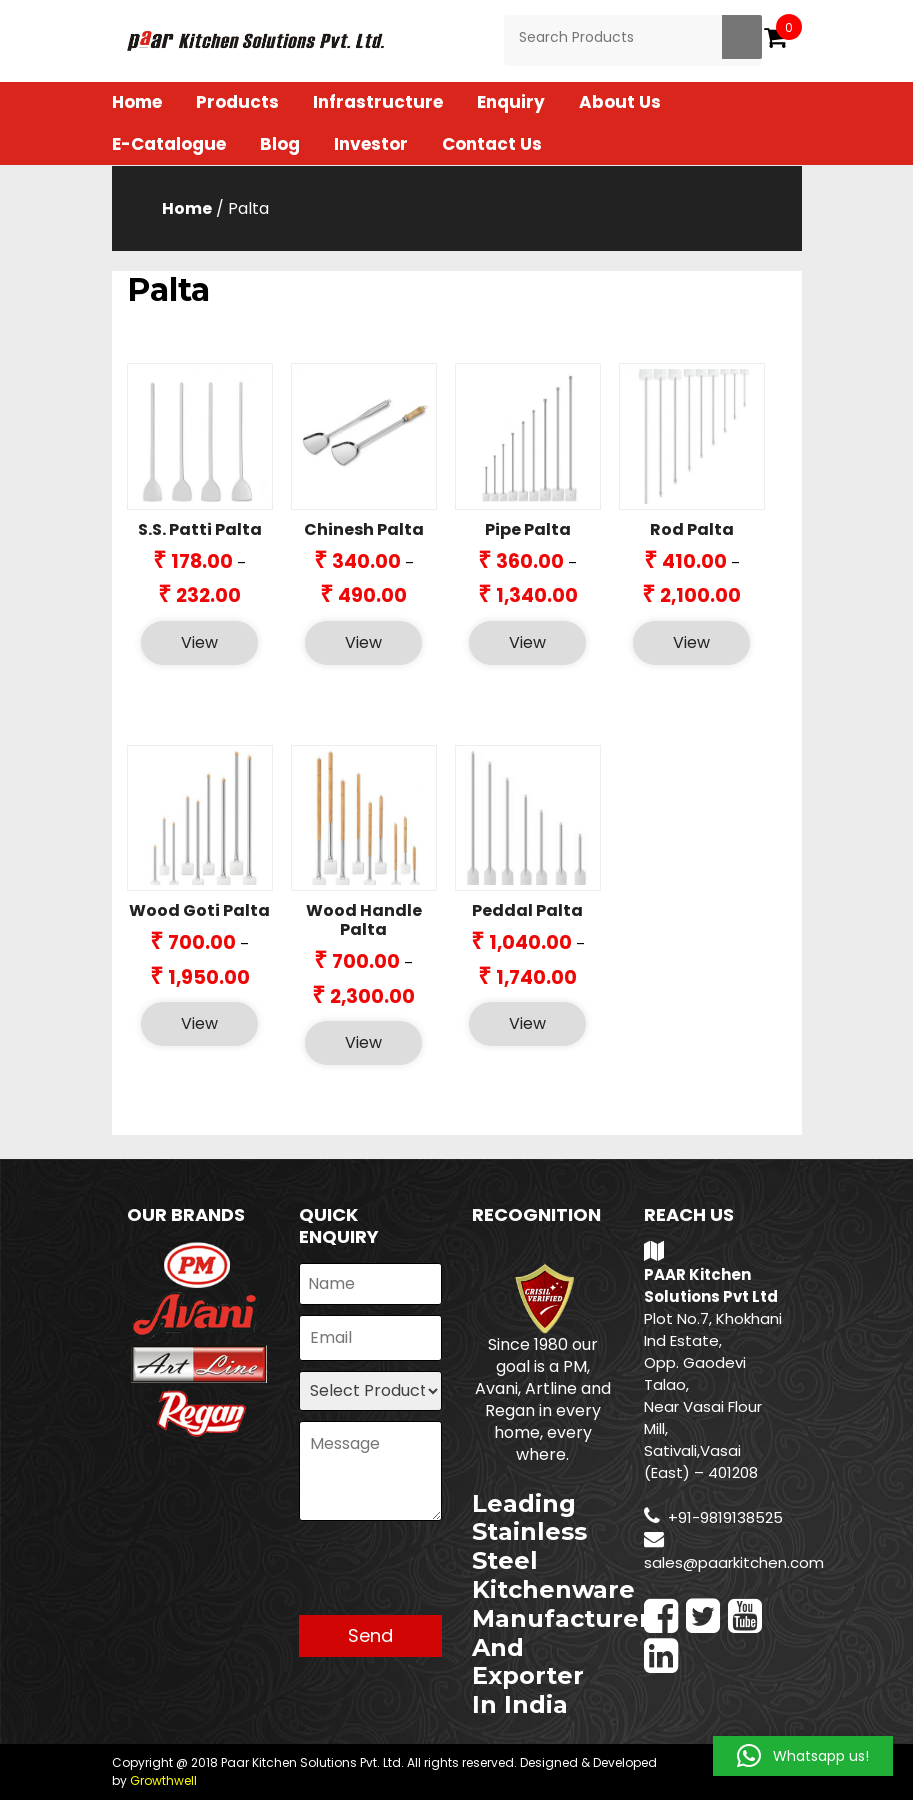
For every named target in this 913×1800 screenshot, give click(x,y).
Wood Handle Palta (364, 920)
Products (237, 102)
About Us (620, 102)
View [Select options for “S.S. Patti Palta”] (199, 642)
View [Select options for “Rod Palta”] (691, 642)
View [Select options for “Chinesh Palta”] (363, 642)
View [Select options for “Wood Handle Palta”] (363, 1042)
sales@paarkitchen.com (734, 1562)
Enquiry (511, 102)
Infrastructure (378, 102)
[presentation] (451, 1576)
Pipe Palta (528, 529)
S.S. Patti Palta (200, 529)
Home (137, 102)
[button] (803, 1756)
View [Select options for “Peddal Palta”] (527, 1023)
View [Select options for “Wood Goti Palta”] (199, 1023)
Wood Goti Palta (199, 910)
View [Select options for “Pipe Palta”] (527, 642)
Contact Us (492, 144)
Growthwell (163, 1780)
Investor (371, 144)
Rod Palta (692, 529)
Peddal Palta (527, 910)
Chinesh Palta (364, 529)
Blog (280, 144)
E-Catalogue (169, 144)
